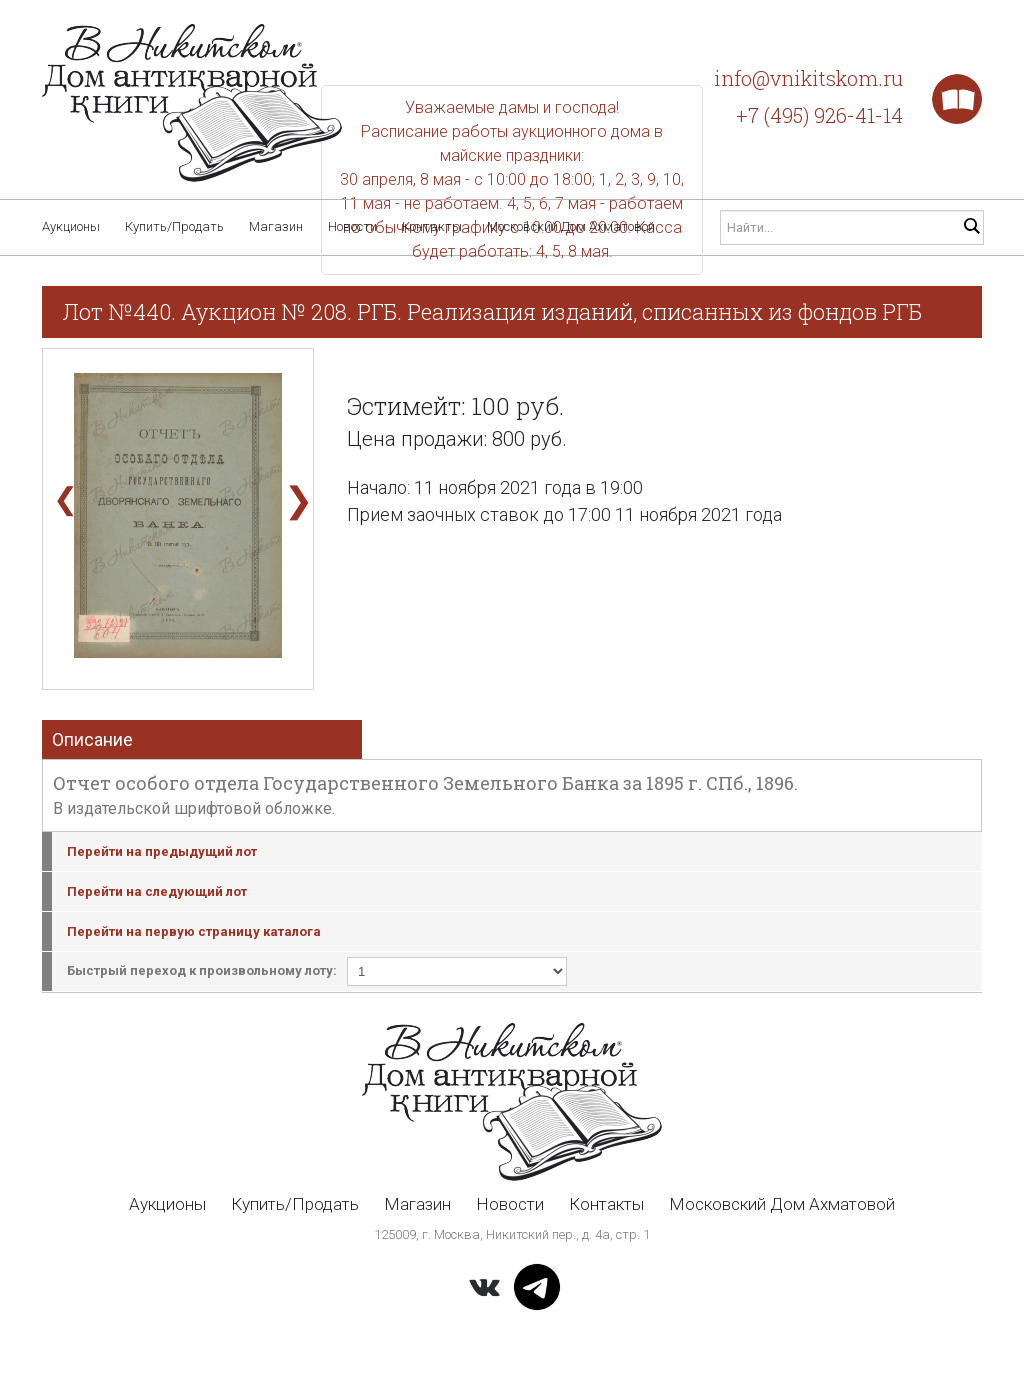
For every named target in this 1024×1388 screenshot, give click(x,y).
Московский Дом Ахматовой (571, 226)
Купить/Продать (174, 226)
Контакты (432, 226)
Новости (352, 226)
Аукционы (71, 226)
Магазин (276, 226)
